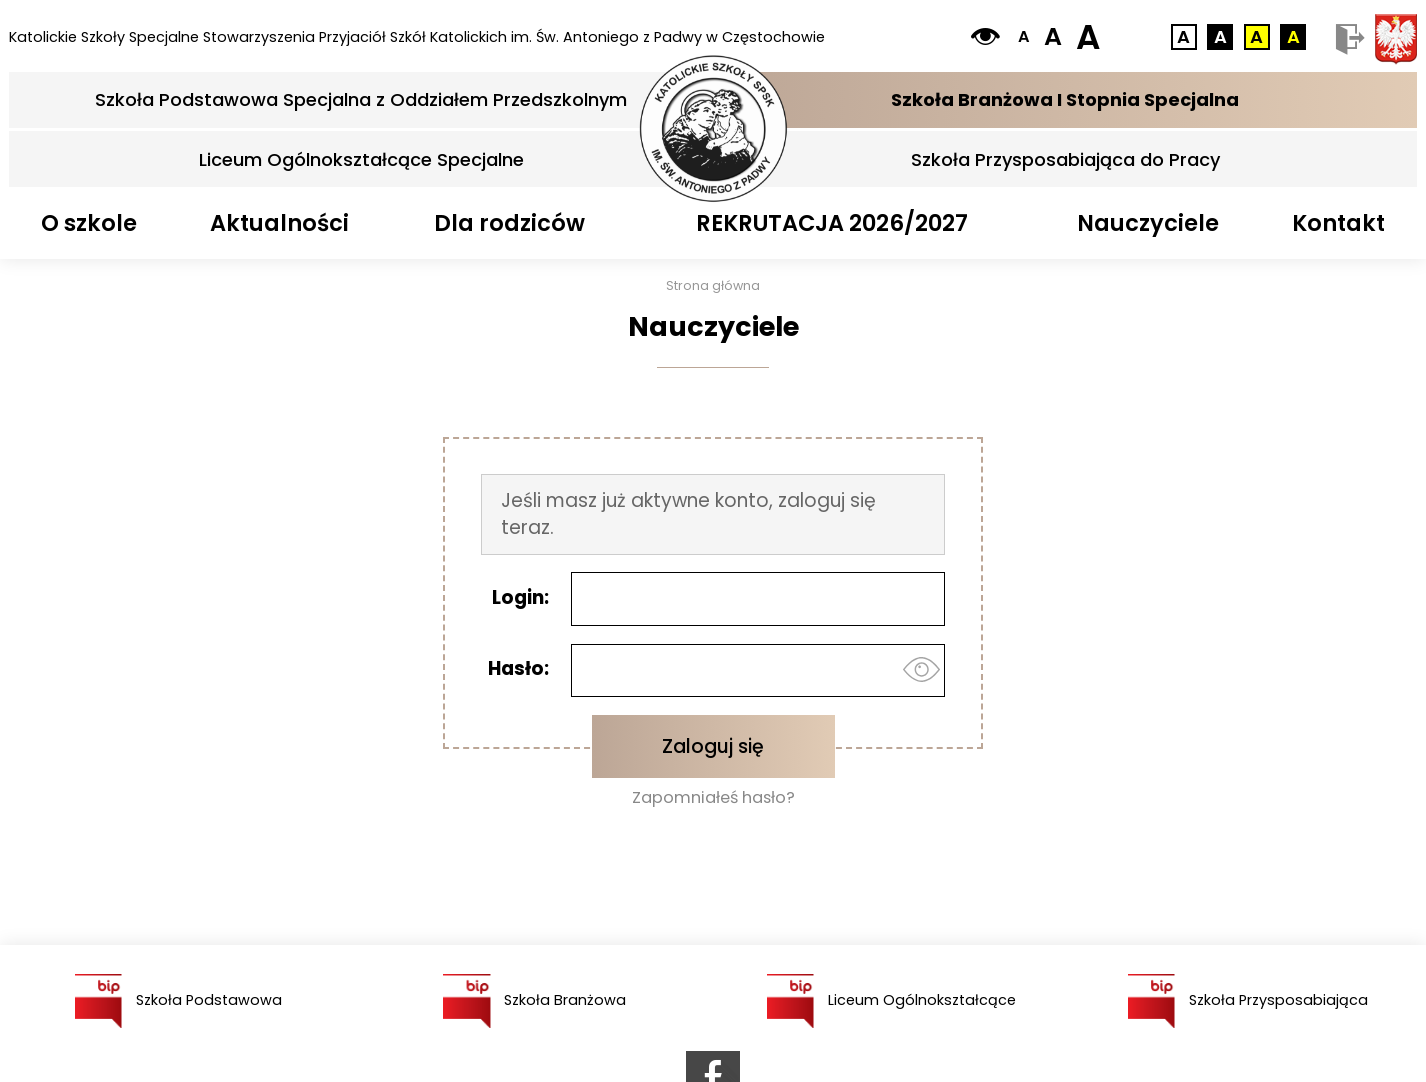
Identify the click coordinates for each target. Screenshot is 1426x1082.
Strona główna (713, 285)
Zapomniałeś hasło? (713, 798)
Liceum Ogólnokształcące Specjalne (361, 159)
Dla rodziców (509, 223)
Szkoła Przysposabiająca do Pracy (1065, 159)
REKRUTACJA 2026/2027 (832, 223)
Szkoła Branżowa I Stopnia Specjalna (1065, 99)
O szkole (89, 223)
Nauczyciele (1148, 223)
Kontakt (1338, 223)
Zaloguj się (713, 746)
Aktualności (279, 223)
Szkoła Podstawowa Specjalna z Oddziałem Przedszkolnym (361, 99)
